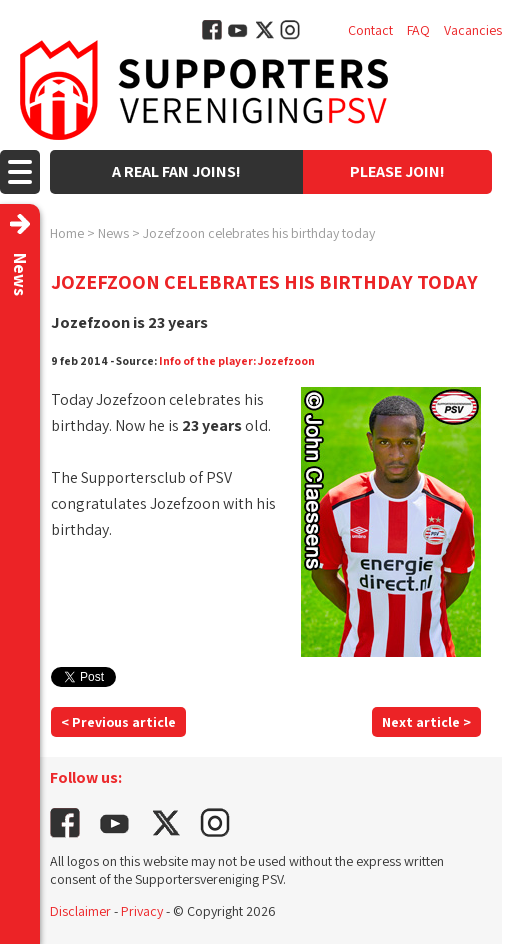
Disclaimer (80, 911)
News (113, 233)
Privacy (142, 911)
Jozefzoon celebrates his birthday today (259, 233)
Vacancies (473, 30)
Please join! (397, 171)
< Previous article (118, 722)
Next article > (426, 722)
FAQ (418, 30)
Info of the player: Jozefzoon (237, 360)
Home (67, 233)
